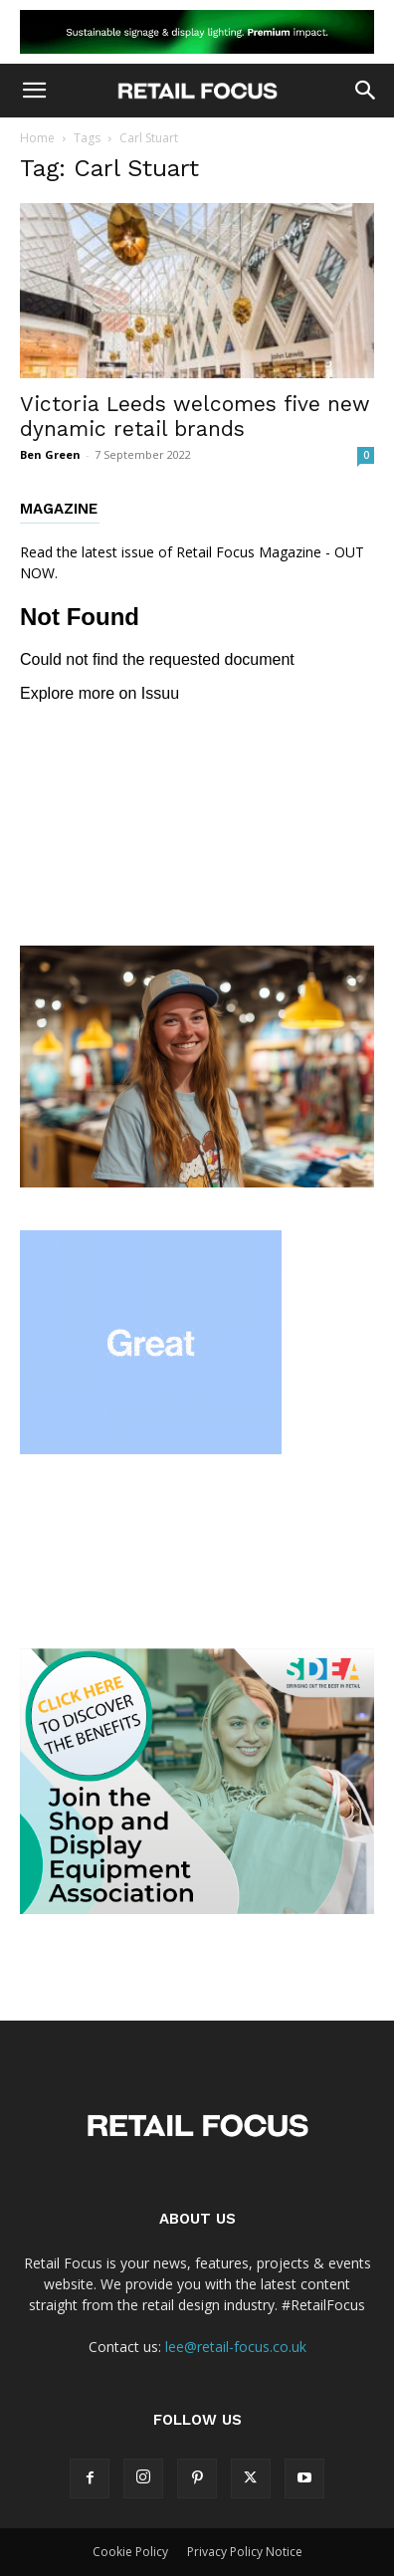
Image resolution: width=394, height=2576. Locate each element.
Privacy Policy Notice (244, 2551)
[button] (34, 90)
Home (37, 137)
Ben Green (50, 454)
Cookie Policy (130, 2551)
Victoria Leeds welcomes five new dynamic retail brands (195, 416)
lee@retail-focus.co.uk (235, 2346)
